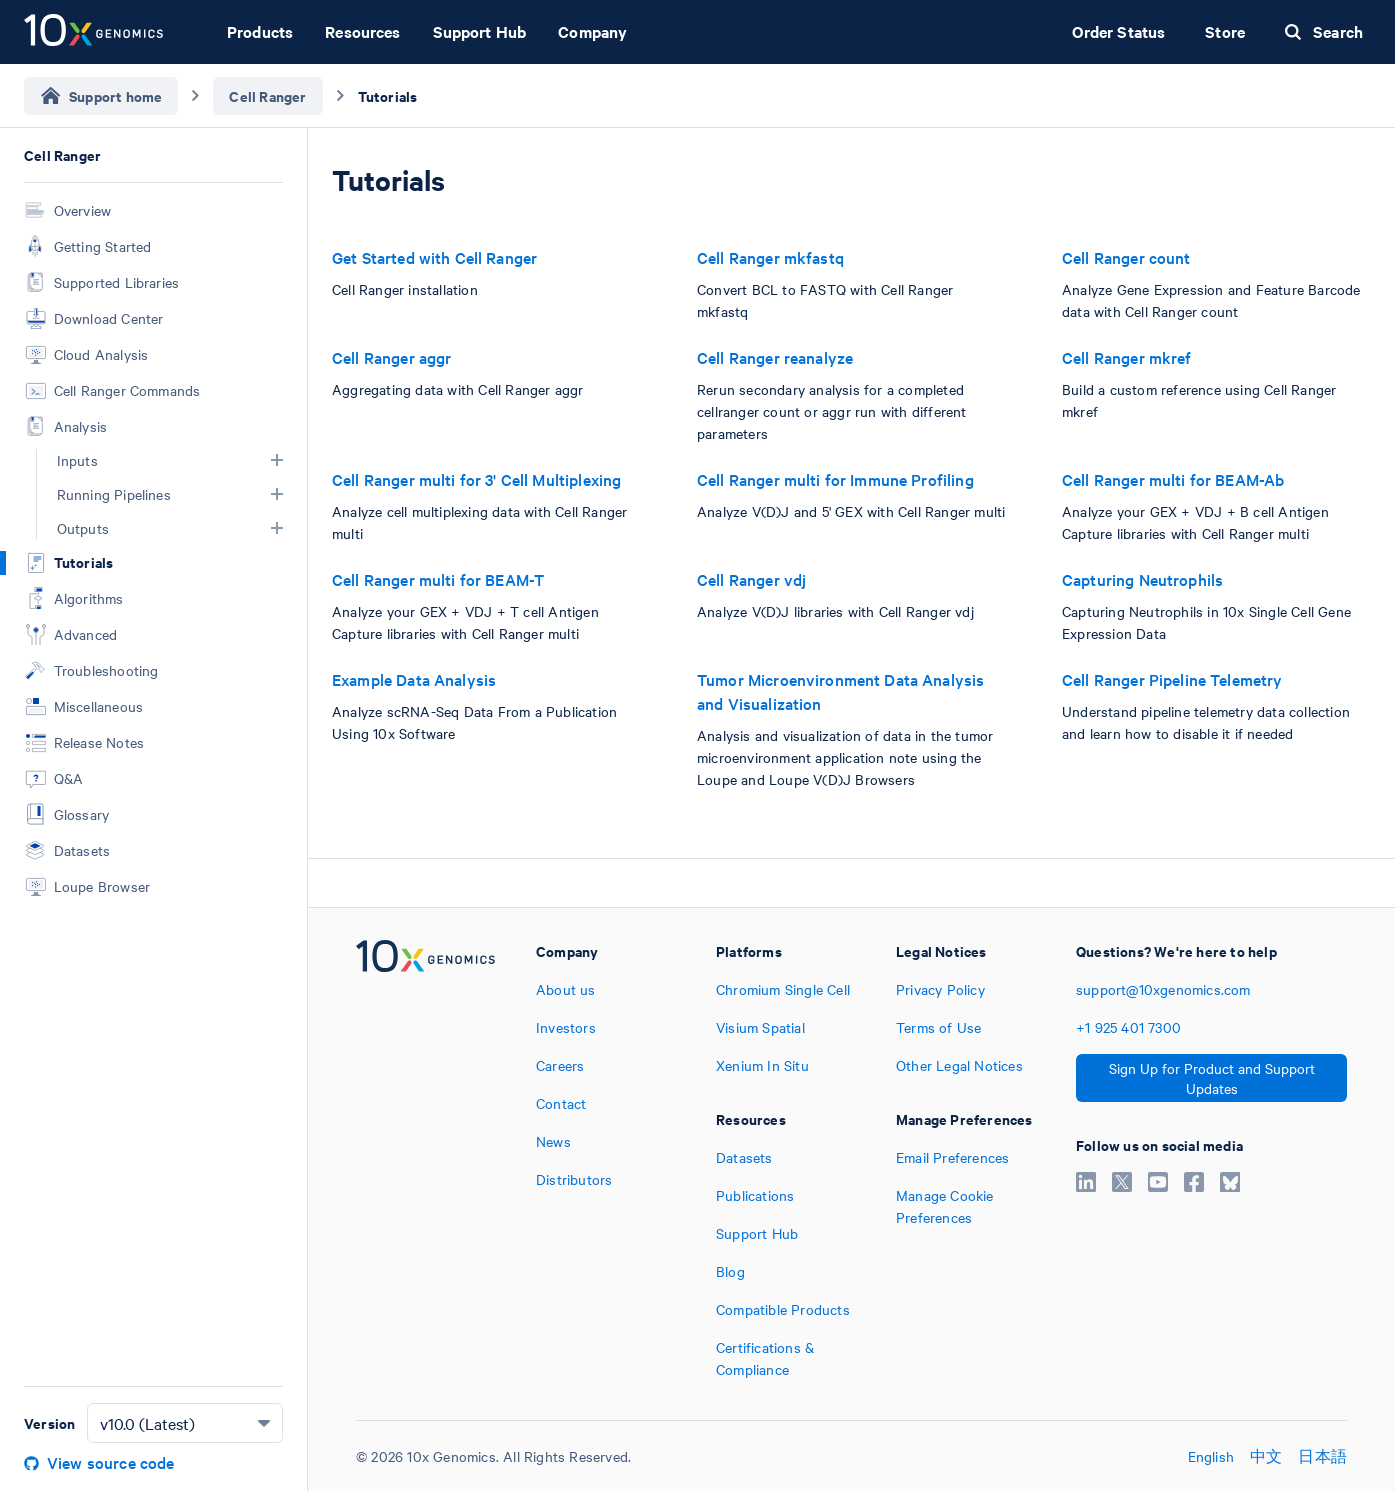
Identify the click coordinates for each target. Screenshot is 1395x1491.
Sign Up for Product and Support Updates (1212, 1078)
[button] (277, 460)
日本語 (1322, 1456)
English (1211, 1456)
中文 (1266, 1456)
